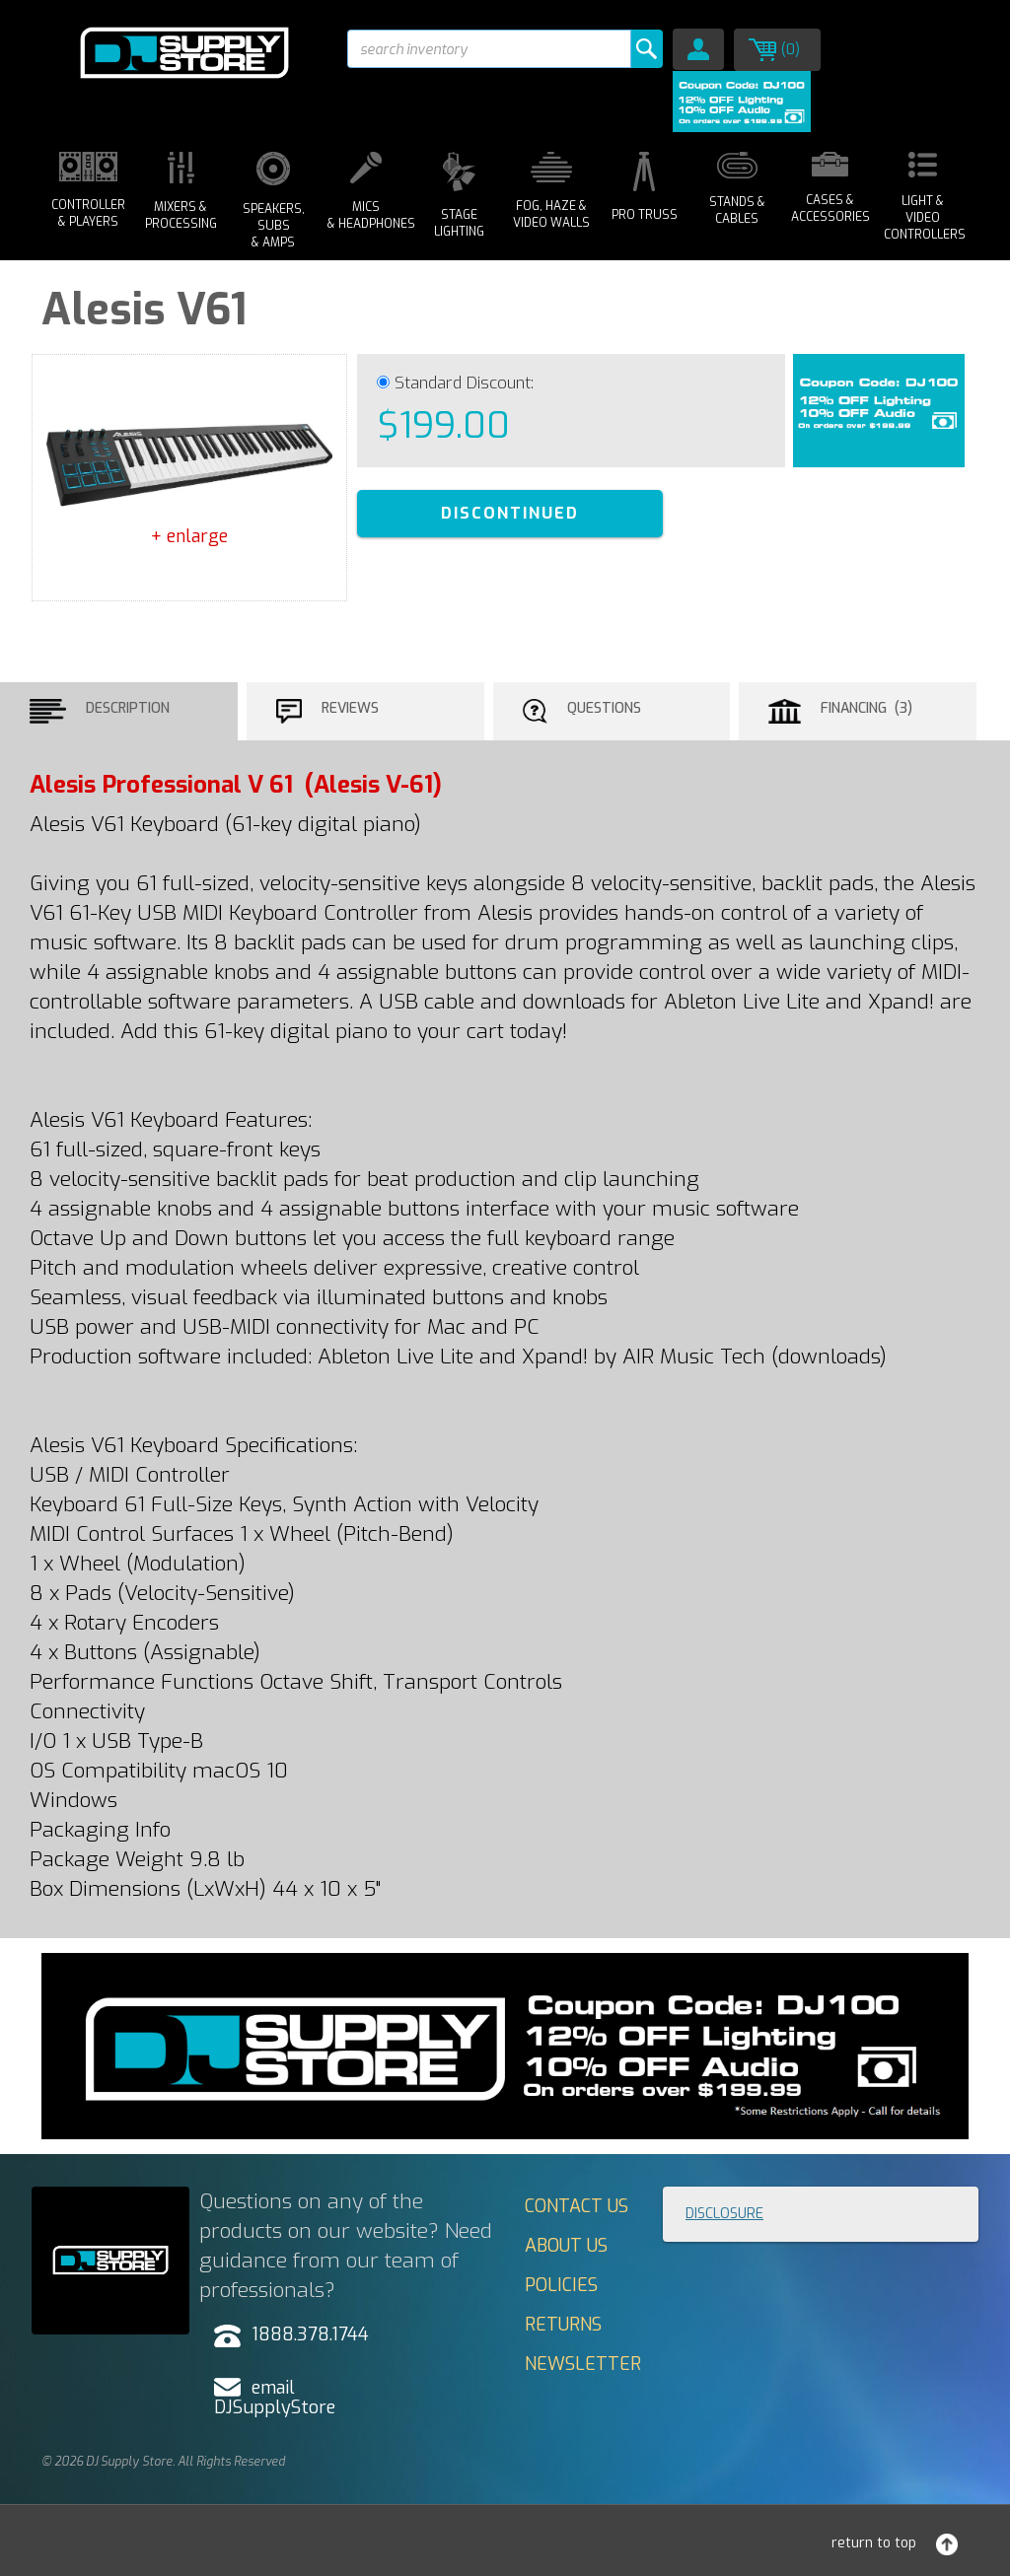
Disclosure (724, 2213)
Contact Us (576, 2206)
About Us (566, 2246)
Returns (563, 2324)
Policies (561, 2285)
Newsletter (583, 2364)
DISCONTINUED (510, 513)
